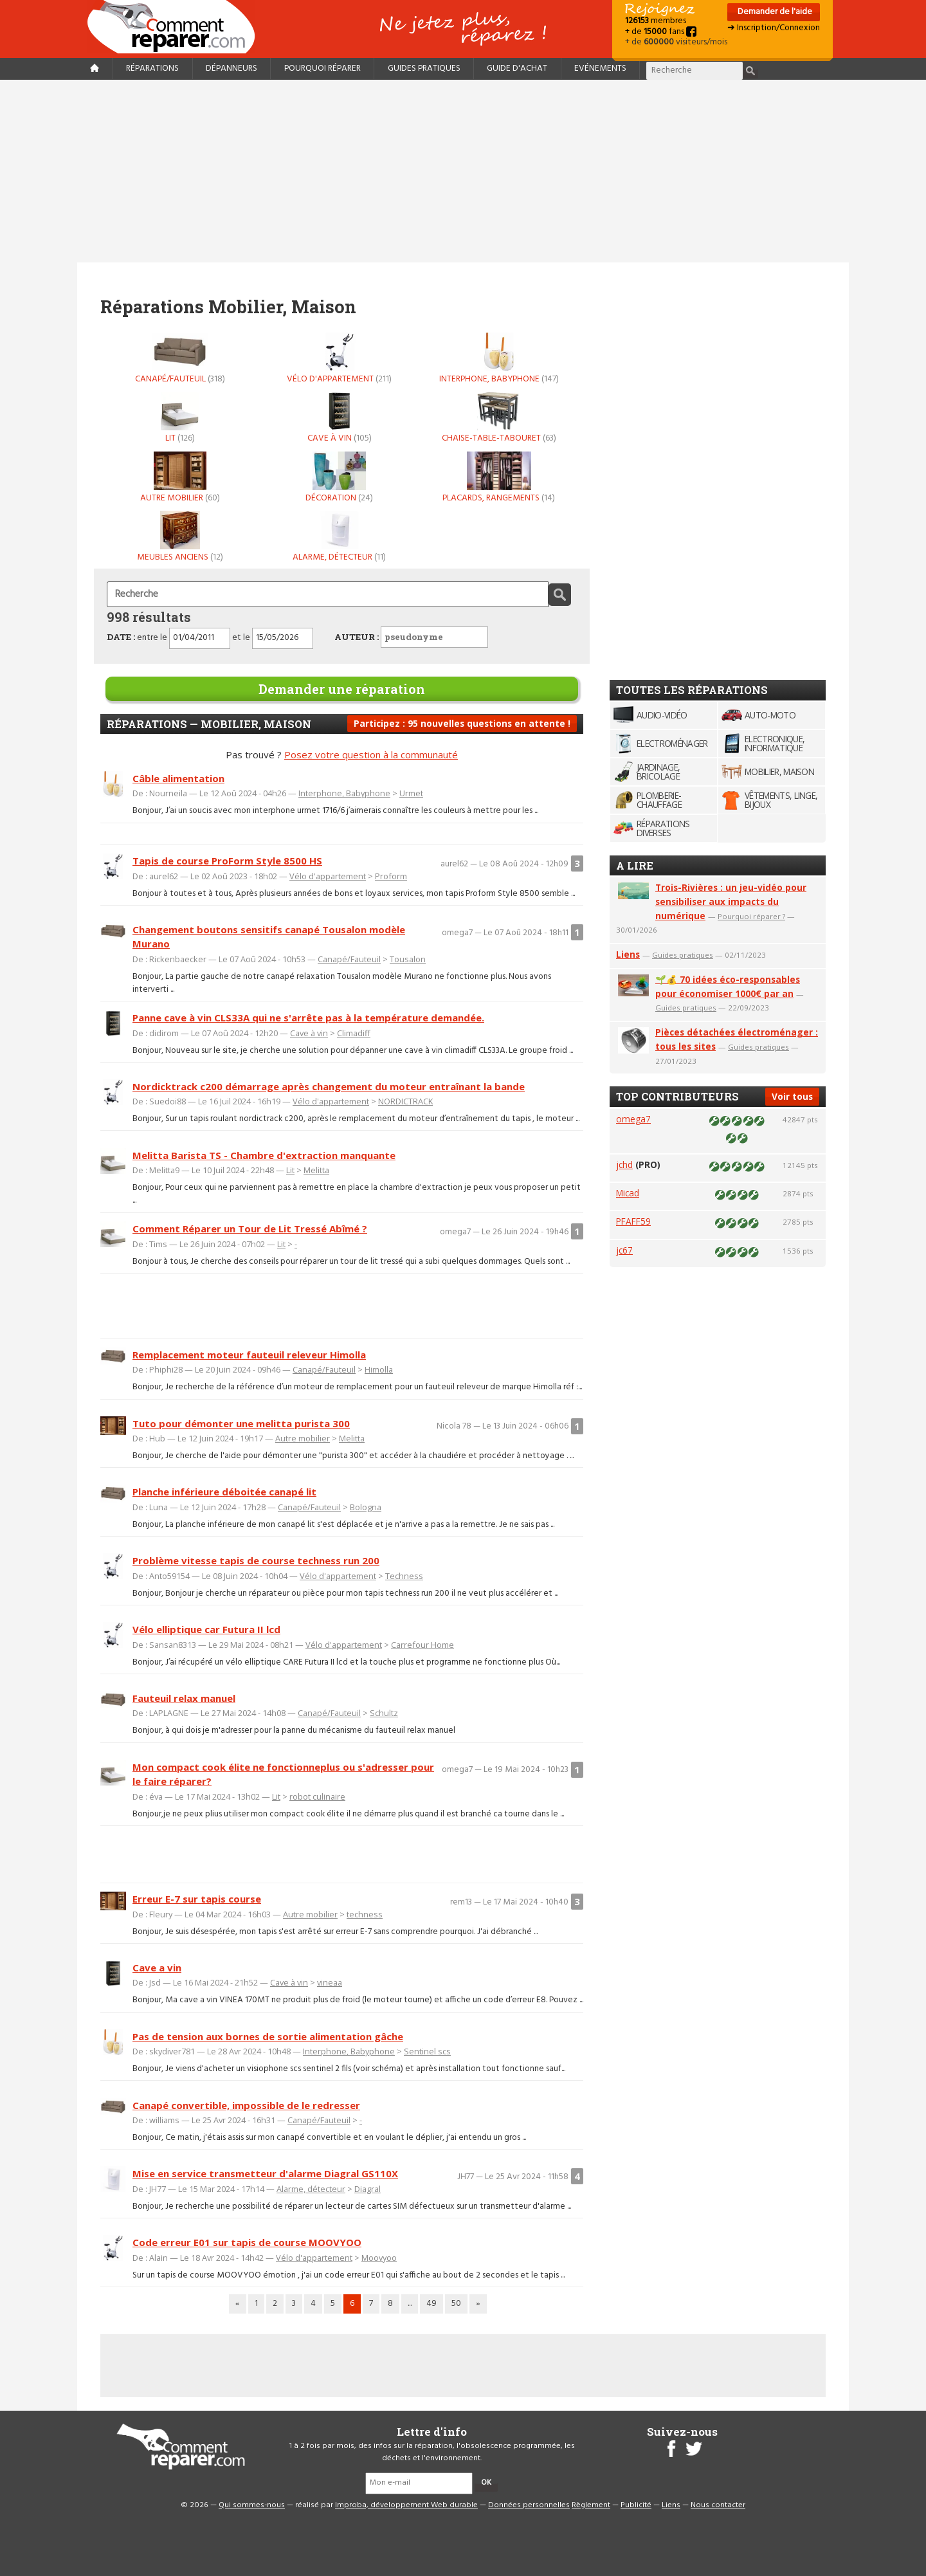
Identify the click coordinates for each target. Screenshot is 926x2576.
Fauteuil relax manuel (183, 1698)
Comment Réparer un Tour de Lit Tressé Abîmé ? (249, 1228)
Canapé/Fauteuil (180, 358)
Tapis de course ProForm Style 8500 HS (227, 860)
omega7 (633, 1119)
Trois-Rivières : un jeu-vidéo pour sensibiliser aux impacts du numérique (730, 901)
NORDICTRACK (405, 1101)
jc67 (624, 1250)
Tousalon (408, 959)
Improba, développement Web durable (406, 2505)
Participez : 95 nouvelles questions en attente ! (462, 723)
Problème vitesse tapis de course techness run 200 (255, 1560)
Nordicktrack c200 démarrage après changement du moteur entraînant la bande (328, 1086)
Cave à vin (339, 417)
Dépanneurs (231, 68)
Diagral (367, 2189)
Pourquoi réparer (322, 68)
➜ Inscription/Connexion (773, 28)
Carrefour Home (422, 1644)
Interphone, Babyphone (499, 358)
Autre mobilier (180, 477)
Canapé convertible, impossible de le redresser (246, 2105)
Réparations (152, 68)
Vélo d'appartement (339, 358)
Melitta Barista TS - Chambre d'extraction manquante (263, 1155)
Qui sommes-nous (252, 2505)
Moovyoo (379, 2257)
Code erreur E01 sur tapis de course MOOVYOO (246, 2242)
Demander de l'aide (774, 12)
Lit (180, 417)
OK (486, 2482)
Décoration (339, 477)
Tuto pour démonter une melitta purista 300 (241, 1423)
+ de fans (660, 32)
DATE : (121, 637)
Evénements (600, 68)
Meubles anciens (180, 536)
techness (365, 1914)
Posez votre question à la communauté (371, 754)
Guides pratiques (424, 68)
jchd (624, 1164)
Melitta (316, 1170)
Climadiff (353, 1033)
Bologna (365, 1507)
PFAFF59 (633, 1221)
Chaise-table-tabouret (499, 417)
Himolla (379, 1369)
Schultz (384, 1713)
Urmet (411, 793)
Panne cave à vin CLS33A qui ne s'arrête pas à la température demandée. (308, 1017)
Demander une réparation (342, 689)
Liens (628, 954)
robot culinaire (317, 1796)
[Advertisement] (463, 171)
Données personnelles (529, 2505)
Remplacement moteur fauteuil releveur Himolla (249, 1354)
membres (655, 21)
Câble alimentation (178, 778)
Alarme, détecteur (339, 536)
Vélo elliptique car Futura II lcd (206, 1629)
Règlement (591, 2505)
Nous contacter (718, 2505)
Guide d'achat (517, 68)
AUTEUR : (411, 636)
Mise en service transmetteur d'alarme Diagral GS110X (265, 2173)
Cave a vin (156, 1967)
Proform (391, 876)
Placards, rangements (499, 477)
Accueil (176, 26)
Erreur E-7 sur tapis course (196, 1898)
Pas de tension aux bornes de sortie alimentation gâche (267, 2036)
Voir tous (792, 1096)
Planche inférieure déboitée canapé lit (224, 1491)
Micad (627, 1193)
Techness (404, 1576)
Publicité (636, 2505)
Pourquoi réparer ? (751, 916)
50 (456, 2303)
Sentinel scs (427, 2051)
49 (431, 2303)
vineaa (329, 1982)
